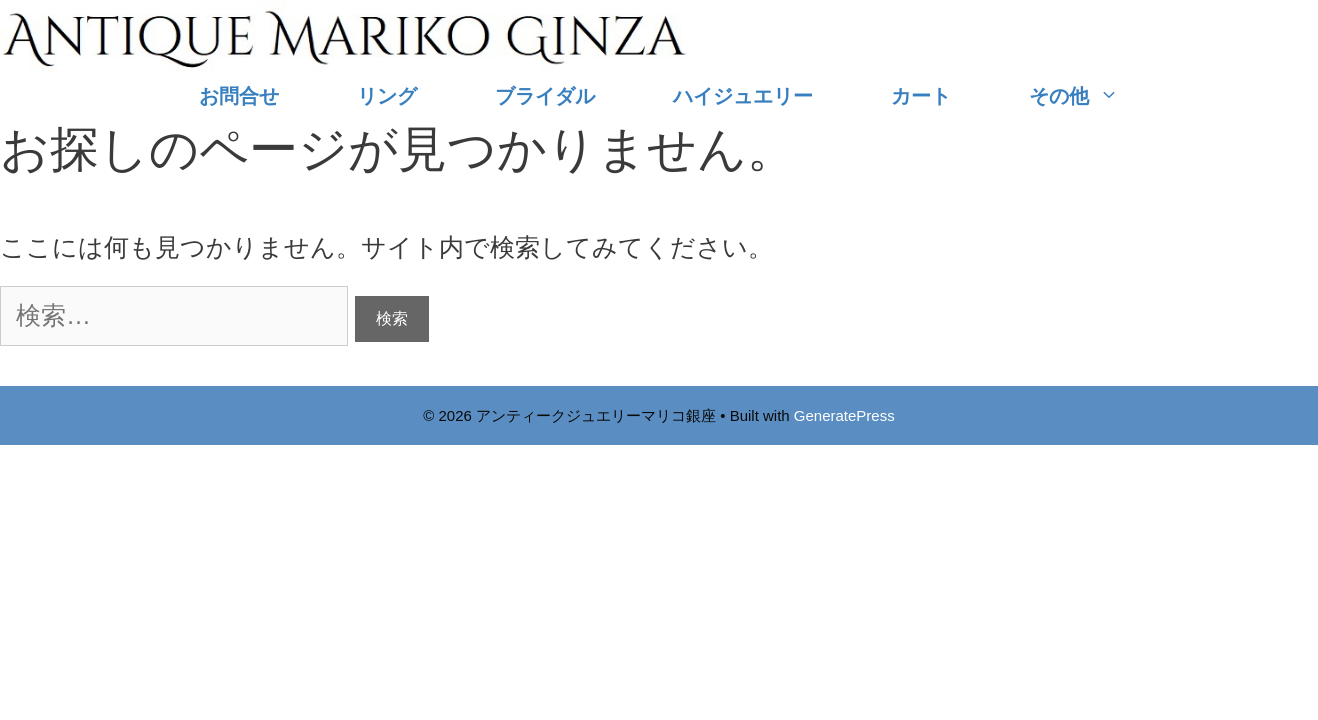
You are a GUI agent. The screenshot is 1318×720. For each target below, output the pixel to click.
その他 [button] (1093, 96)
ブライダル (545, 96)
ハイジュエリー (743, 96)
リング (387, 96)
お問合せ (239, 96)
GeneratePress (844, 415)
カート (921, 96)
